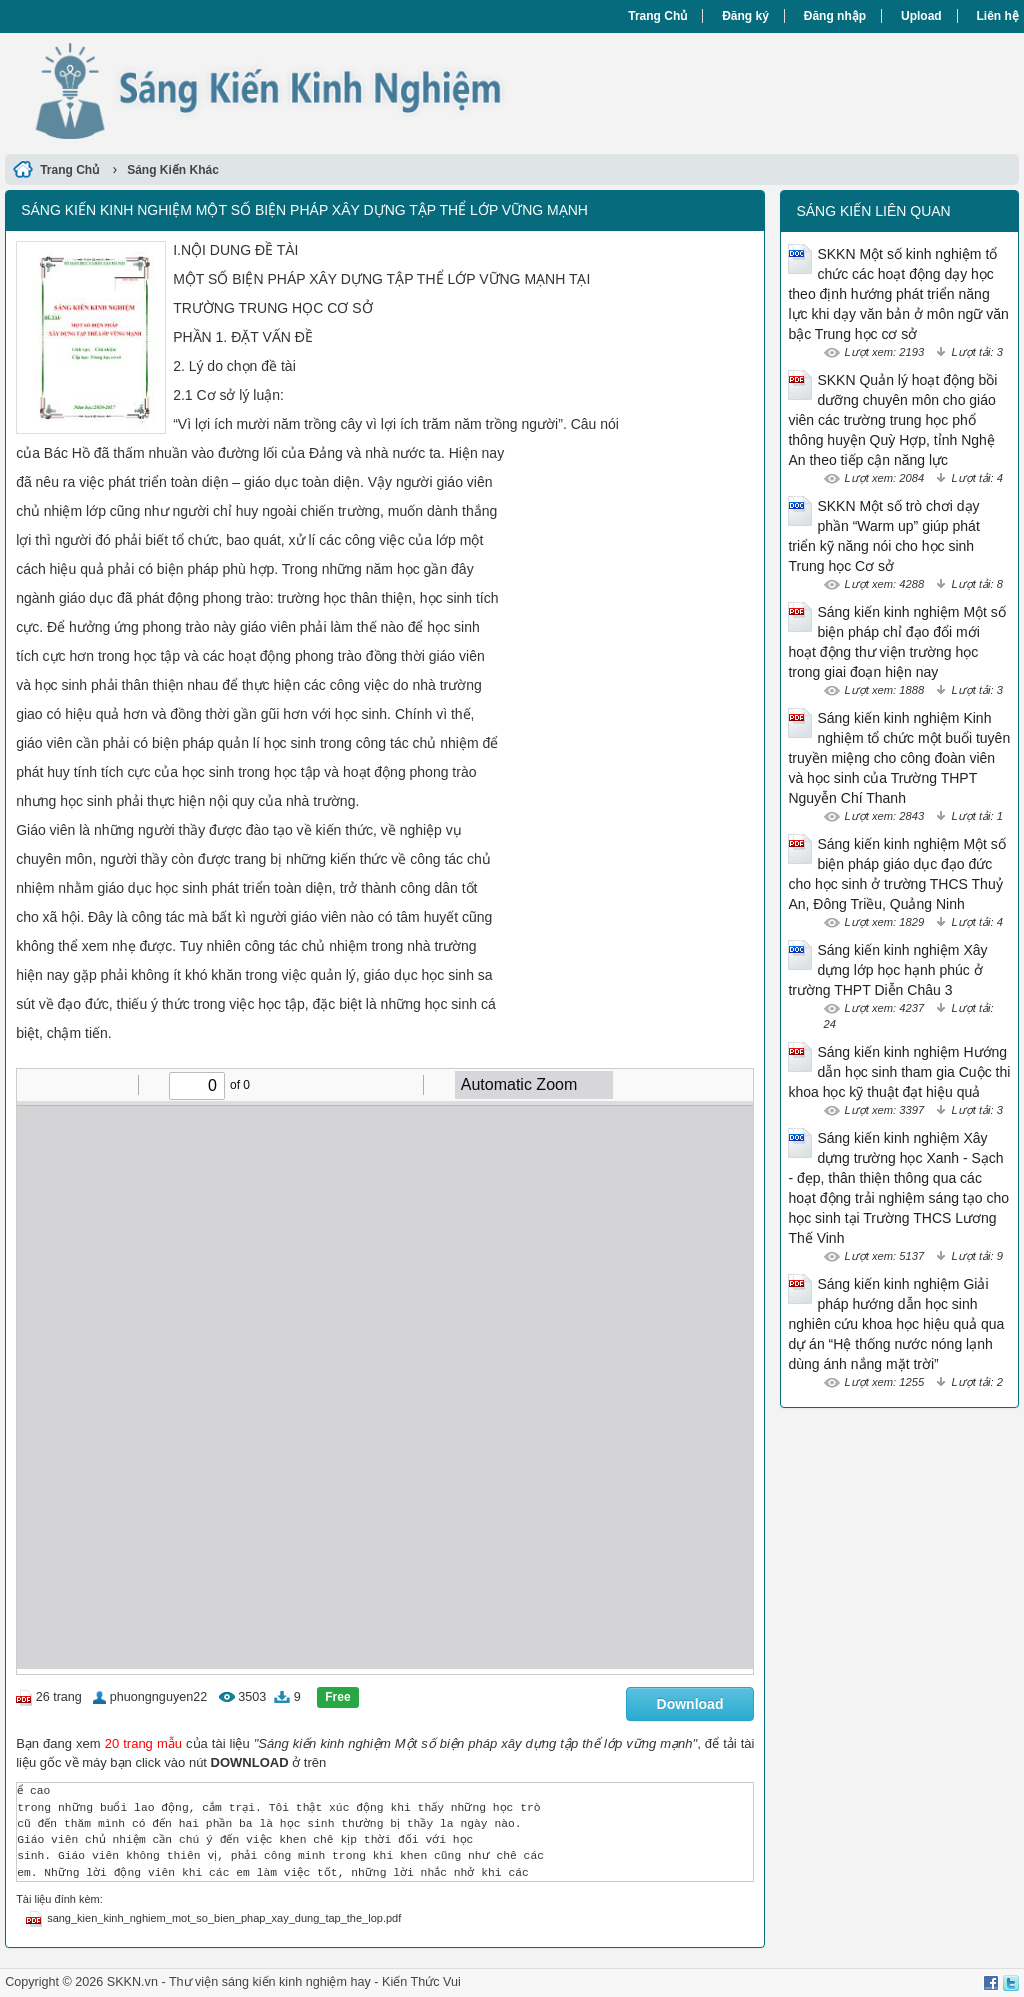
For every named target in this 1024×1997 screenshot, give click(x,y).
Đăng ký (745, 16)
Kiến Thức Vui (421, 1982)
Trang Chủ (657, 16)
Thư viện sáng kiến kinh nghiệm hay (270, 1982)
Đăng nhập (835, 16)
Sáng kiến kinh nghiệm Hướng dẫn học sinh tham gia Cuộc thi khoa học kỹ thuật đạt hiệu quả (899, 1072)
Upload (921, 16)
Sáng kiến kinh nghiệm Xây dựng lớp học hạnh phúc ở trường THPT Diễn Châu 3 (887, 970)
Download (690, 1704)
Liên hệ (998, 16)
